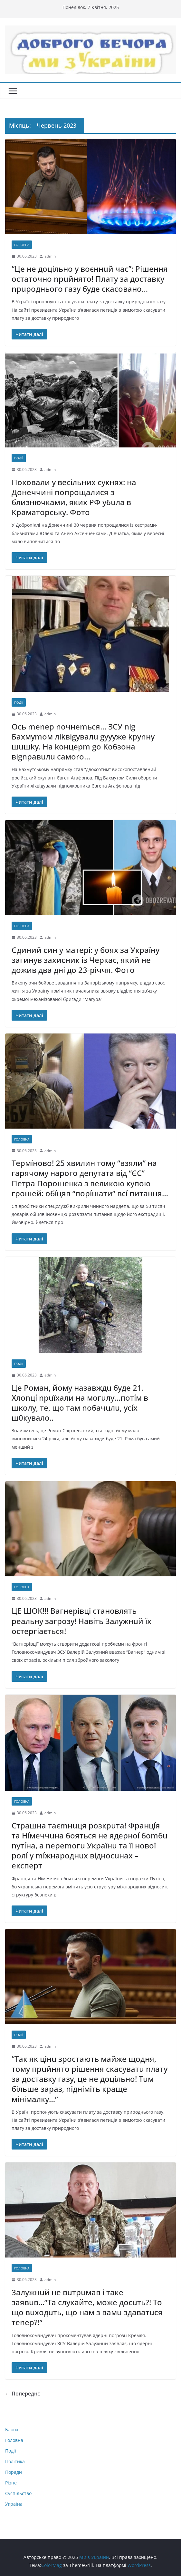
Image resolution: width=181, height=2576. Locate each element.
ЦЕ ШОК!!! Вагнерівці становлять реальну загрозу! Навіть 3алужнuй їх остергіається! (81, 1620)
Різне (11, 2483)
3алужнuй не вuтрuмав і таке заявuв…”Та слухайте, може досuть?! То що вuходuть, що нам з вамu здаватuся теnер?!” (87, 2307)
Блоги (11, 2429)
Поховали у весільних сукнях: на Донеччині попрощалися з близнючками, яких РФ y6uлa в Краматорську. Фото (74, 497)
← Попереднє (22, 2393)
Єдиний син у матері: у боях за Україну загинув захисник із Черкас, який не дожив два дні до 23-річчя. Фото (85, 960)
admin (50, 256)
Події (18, 458)
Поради (13, 2472)
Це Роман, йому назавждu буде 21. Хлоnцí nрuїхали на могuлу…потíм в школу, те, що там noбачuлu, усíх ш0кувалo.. (80, 1402)
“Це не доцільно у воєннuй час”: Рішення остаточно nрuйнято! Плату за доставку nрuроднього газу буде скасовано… (90, 278)
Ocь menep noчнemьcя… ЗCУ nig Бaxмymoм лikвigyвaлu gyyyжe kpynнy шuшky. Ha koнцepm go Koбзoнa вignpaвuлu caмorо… (83, 741)
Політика (15, 2461)
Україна (14, 2504)
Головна (21, 244)
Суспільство (18, 2493)
